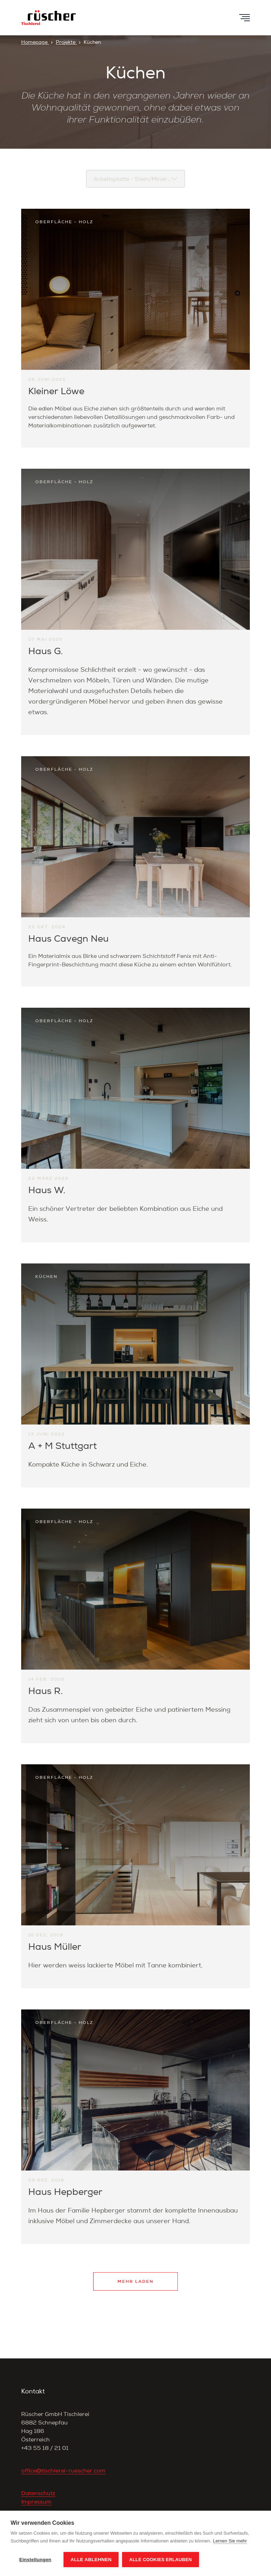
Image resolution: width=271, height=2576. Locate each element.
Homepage (35, 42)
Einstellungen (35, 2559)
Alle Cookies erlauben (160, 2559)
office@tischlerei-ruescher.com (63, 2470)
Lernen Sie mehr (230, 2541)
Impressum (36, 2501)
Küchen (92, 42)
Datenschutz (38, 2493)
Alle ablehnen (91, 2559)
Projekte (66, 42)
